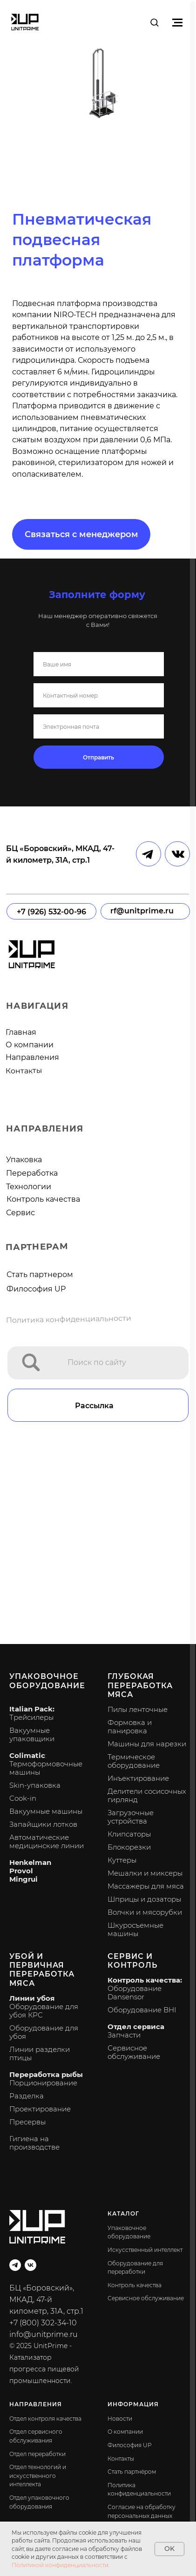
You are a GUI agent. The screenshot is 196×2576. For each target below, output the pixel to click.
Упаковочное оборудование (47, 1681)
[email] (99, 726)
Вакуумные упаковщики (31, 1734)
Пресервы (27, 2121)
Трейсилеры (31, 1717)
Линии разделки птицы (39, 2053)
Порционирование (43, 2082)
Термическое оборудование (134, 1761)
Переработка (32, 1173)
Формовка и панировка (130, 1726)
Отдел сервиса (136, 2026)
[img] (31, 1362)
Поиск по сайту (97, 1362)
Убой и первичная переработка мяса (41, 1970)
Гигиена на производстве (34, 2142)
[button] (154, 22)
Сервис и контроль (132, 1961)
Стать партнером (40, 1274)
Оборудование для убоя (43, 2032)
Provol (21, 1870)
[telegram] (15, 2265)
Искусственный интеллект (145, 2249)
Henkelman (30, 1862)
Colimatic (27, 1755)
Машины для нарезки (147, 1743)
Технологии (28, 1186)
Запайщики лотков (43, 1824)
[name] (99, 664)
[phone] (99, 695)
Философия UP (36, 1289)
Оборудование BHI (142, 2009)
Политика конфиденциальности (68, 1319)
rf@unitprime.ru (142, 910)
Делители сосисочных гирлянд (147, 1795)
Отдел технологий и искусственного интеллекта (37, 2475)
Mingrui (23, 1879)
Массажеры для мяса (146, 1886)
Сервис (20, 1212)
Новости (120, 2418)
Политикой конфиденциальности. (60, 2565)
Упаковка (24, 1159)
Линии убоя (31, 1998)
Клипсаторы (129, 1834)
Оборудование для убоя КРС (43, 2010)
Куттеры (122, 1860)
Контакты (24, 1071)
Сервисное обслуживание (134, 2052)
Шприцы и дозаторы (144, 1899)
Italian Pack (31, 1708)
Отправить (98, 757)
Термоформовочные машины (45, 1768)
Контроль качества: (145, 1980)
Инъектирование (138, 1778)
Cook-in (22, 1798)
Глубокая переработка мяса (140, 1685)
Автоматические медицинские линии (46, 1841)
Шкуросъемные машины (135, 1929)
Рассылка (94, 1405)
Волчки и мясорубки (145, 1912)
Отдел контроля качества (45, 2418)
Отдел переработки (37, 2453)
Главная (21, 1032)
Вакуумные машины (45, 1811)
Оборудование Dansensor (135, 1992)
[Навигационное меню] (177, 22)
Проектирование (40, 2108)
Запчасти (124, 2034)
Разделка (26, 2095)
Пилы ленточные (138, 1709)
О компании (30, 1044)
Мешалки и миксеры (145, 1873)
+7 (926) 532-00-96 (51, 911)
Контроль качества (43, 1199)
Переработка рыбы (46, 2074)
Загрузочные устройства (131, 1816)
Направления (32, 1057)
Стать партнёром (132, 2471)
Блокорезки (129, 1847)
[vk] (30, 2265)
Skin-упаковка (35, 1785)
